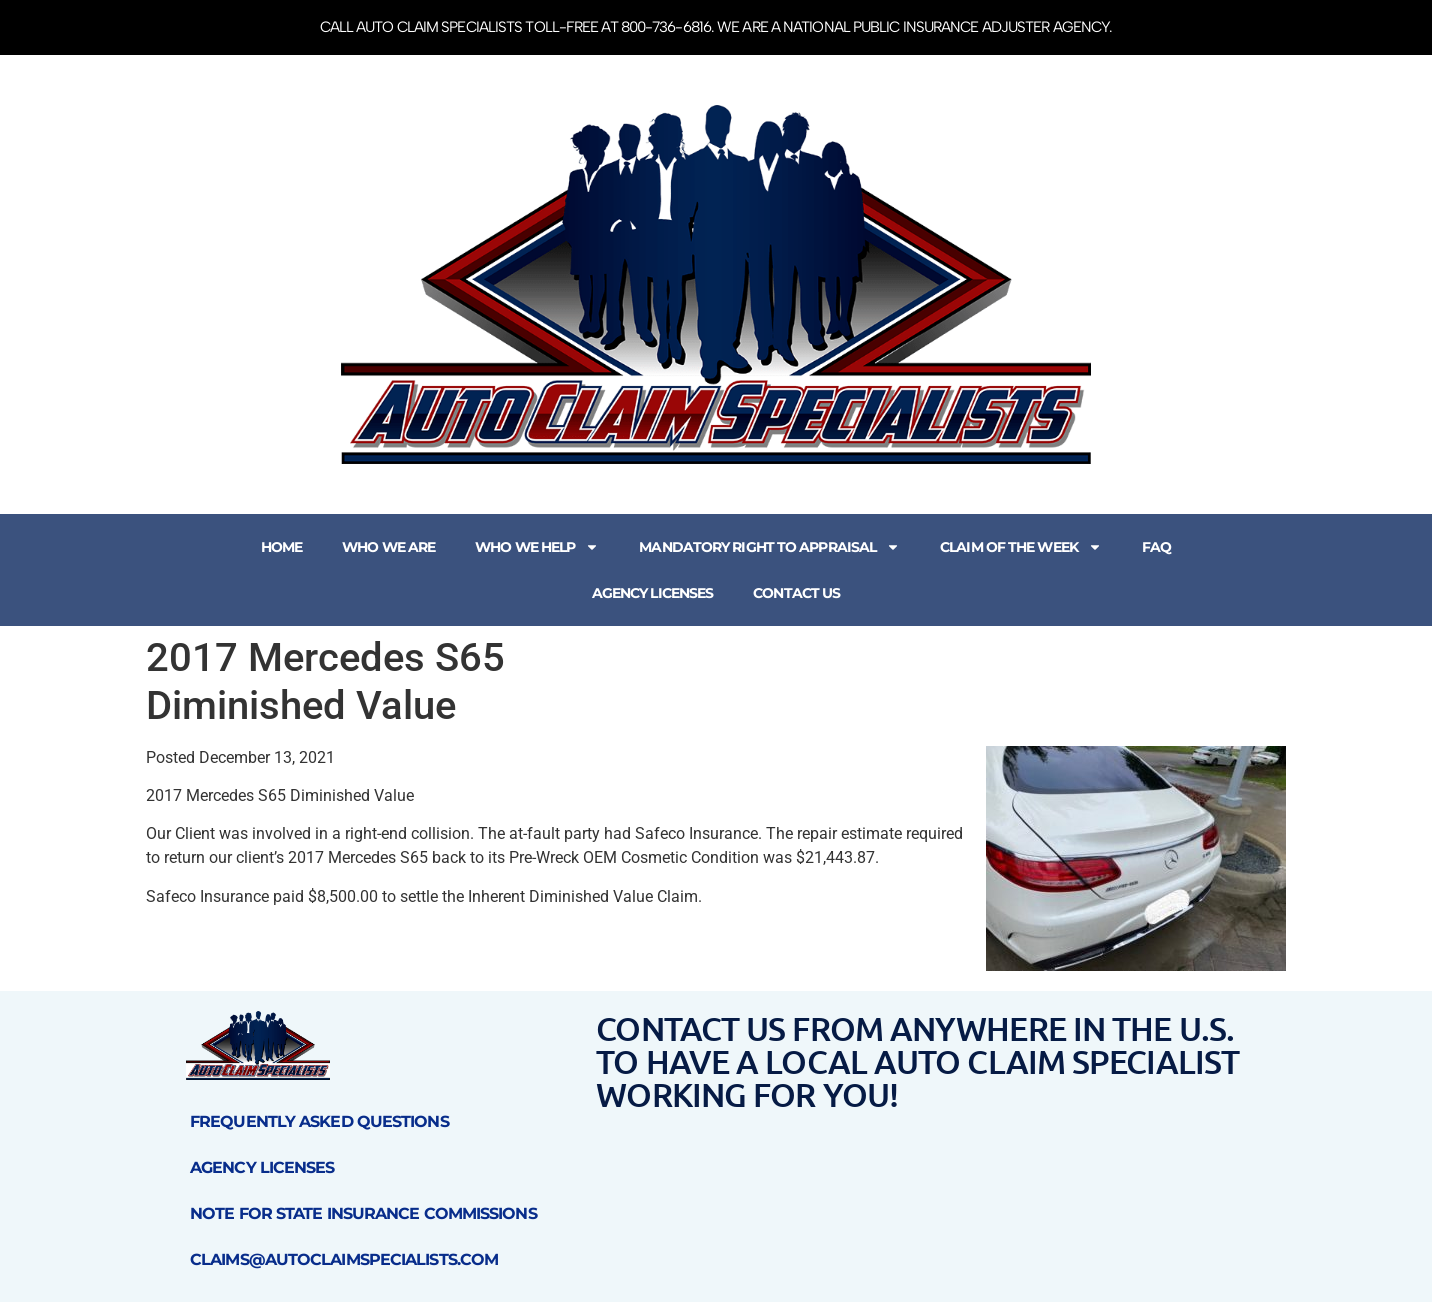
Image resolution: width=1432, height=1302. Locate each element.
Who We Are (388, 547)
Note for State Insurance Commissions (363, 1213)
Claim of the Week (1021, 547)
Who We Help (537, 547)
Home (281, 547)
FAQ (1156, 547)
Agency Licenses (653, 593)
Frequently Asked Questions (319, 1121)
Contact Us (796, 593)
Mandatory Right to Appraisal (769, 547)
